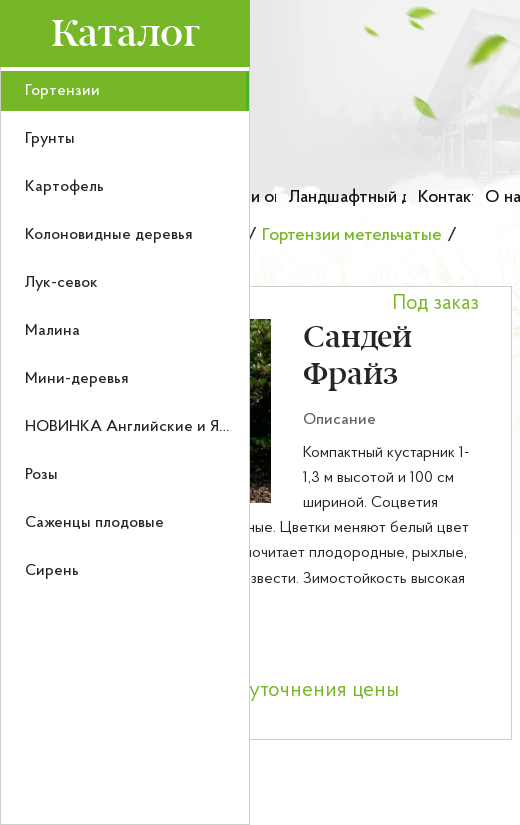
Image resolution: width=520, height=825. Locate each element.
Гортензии (62, 91)
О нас (502, 197)
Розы (41, 475)
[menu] (125, 446)
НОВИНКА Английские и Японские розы (171, 427)
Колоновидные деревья (109, 235)
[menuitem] (125, 91)
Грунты (50, 139)
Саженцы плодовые (94, 523)
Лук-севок (61, 283)
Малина (52, 331)
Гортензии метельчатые (352, 235)
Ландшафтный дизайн (347, 197)
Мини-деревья (77, 379)
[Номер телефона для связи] (442, 145)
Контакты (445, 197)
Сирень (52, 571)
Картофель (64, 187)
